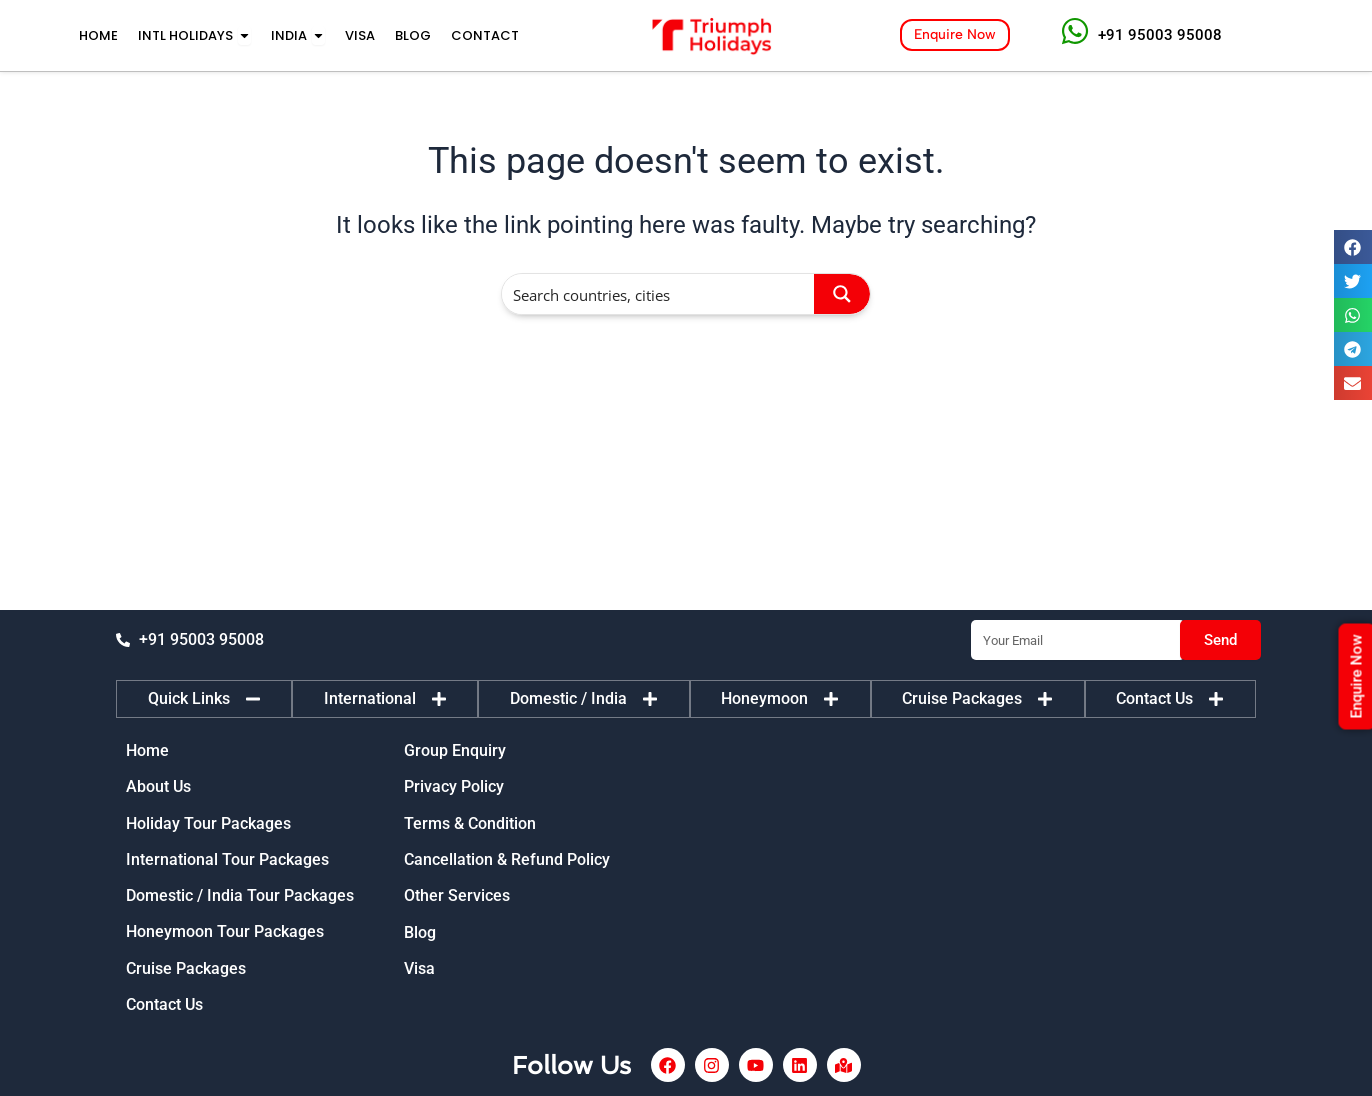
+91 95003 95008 (1160, 35)
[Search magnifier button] (842, 294)
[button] (1353, 247)
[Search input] (659, 294)
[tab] (204, 698)
